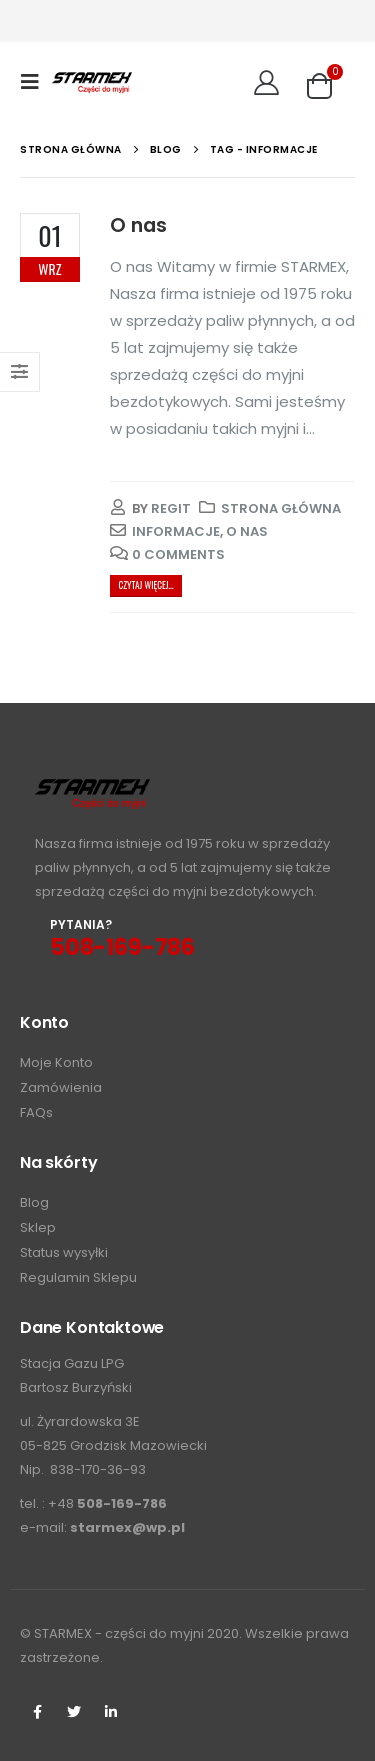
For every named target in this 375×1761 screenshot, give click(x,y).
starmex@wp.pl (127, 1527)
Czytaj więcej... (145, 585)
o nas (247, 531)
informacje (176, 531)
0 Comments (178, 554)
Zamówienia (61, 1087)
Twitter (74, 1712)
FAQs (36, 1112)
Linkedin (111, 1712)
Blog (34, 1202)
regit (171, 508)
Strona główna (281, 508)
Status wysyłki (64, 1252)
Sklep (38, 1227)
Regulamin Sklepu (78, 1277)
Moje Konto (56, 1062)
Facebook (37, 1712)
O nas (138, 225)
